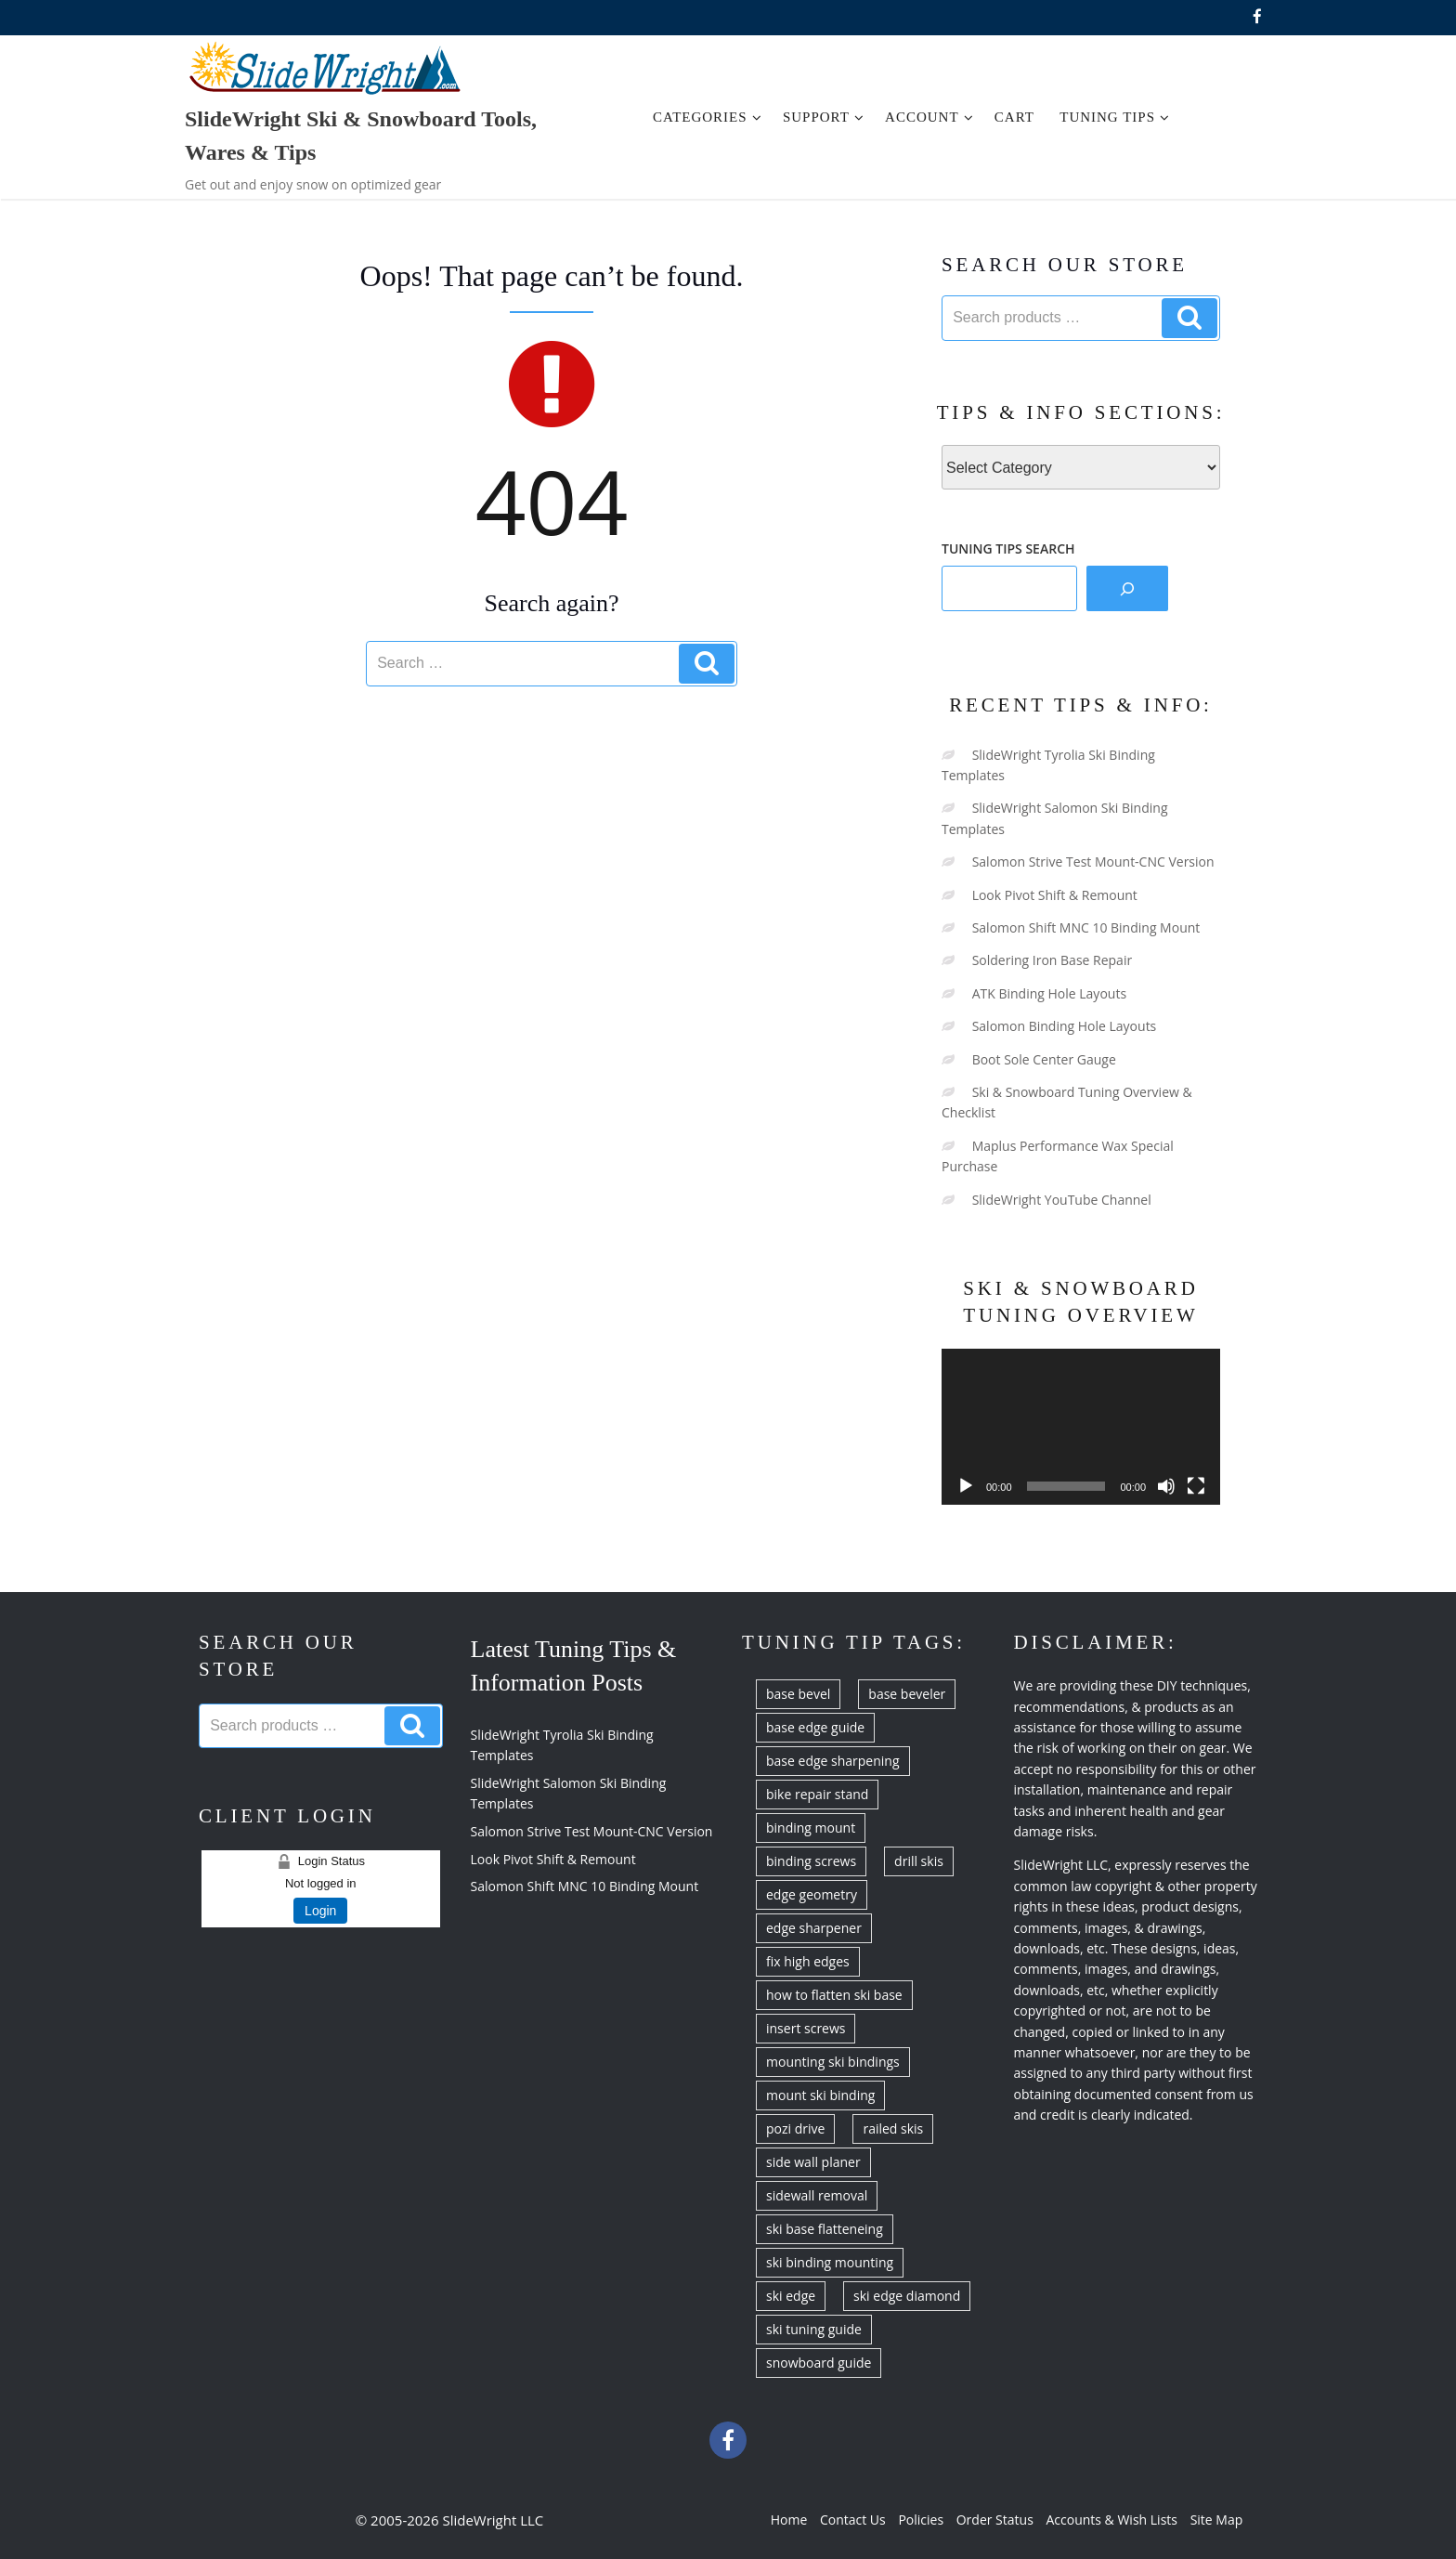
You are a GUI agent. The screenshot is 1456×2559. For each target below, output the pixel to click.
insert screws (805, 2028)
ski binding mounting (829, 2262)
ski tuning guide (814, 2329)
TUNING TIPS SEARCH (1008, 548)
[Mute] (1166, 1486)
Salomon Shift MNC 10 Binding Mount (1086, 927)
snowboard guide (818, 2362)
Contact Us (853, 2519)
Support (823, 117)
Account (929, 117)
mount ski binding (820, 2095)
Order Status (995, 2519)
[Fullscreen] (1196, 1486)
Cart (1014, 117)
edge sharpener (814, 1928)
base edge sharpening (833, 1760)
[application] (1081, 1427)
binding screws (811, 1861)
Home (789, 2519)
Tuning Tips (1115, 117)
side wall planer (813, 2162)
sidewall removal (816, 2195)
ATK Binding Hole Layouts (1049, 993)
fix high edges (808, 1961)
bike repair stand (817, 1794)
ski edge (790, 2295)
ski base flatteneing (824, 2229)
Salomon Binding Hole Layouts (1064, 1026)
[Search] (1127, 588)
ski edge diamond (906, 2295)
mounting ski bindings (833, 2061)
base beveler (906, 1694)
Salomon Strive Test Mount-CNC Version (1093, 861)
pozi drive (795, 2128)
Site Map (1216, 2519)
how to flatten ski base (834, 1995)
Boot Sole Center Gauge (1044, 1059)
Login (320, 1910)
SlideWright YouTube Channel (1061, 1199)
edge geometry (811, 1894)
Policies (920, 2519)
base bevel (798, 1694)
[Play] (965, 1486)
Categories (707, 117)
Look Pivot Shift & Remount (1055, 895)
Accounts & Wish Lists (1111, 2519)
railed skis (893, 2128)
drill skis (918, 1861)
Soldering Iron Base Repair (1052, 960)
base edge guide (815, 1727)
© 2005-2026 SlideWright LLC (450, 2520)
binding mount (810, 1827)
